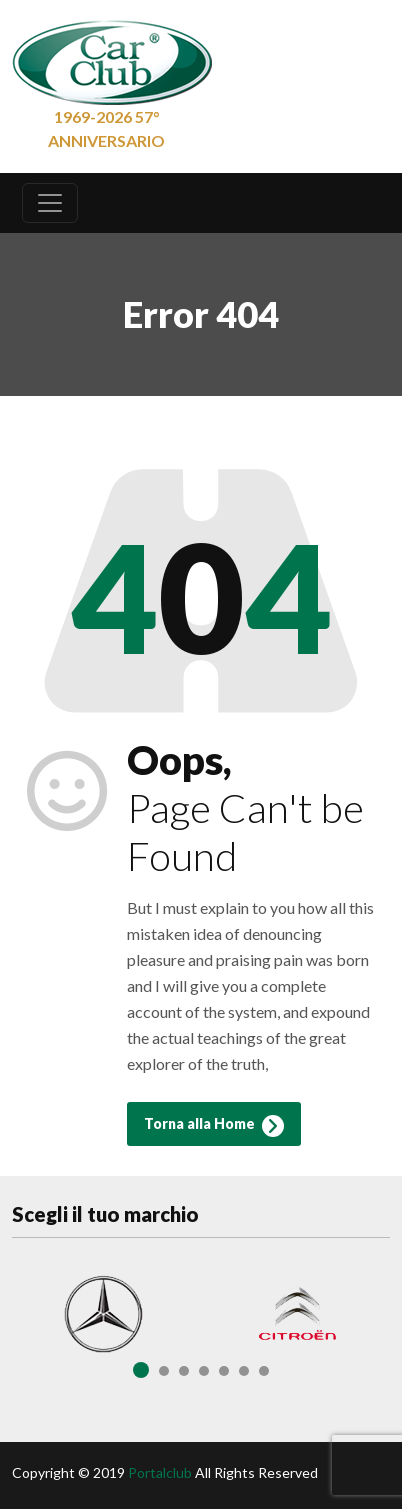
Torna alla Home (214, 1126)
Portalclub (160, 1472)
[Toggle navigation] (50, 203)
